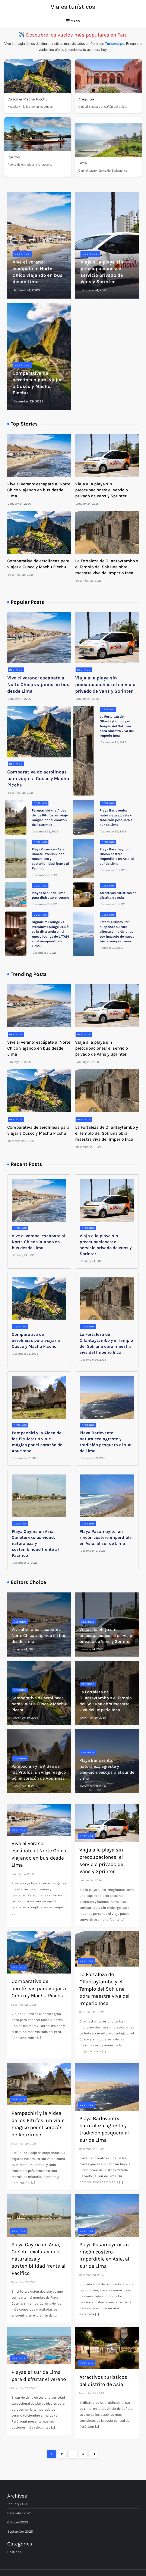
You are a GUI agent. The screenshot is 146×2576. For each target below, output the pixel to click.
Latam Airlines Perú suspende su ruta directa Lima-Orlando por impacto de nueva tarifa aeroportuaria (117, 931)
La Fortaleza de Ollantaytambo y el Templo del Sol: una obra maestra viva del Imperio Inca (106, 566)
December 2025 (19, 2513)
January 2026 (17, 2504)
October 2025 (17, 2522)
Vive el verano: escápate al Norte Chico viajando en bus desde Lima (38, 490)
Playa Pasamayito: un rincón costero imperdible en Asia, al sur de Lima (106, 1537)
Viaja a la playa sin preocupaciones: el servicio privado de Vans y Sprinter (101, 490)
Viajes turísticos (73, 6)
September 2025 (20, 2531)
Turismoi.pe (114, 44)
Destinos (22, 253)
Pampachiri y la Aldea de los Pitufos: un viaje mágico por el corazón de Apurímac (39, 1772)
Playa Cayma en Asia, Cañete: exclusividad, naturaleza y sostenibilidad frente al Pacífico (50, 858)
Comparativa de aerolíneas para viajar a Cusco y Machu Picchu (38, 778)
